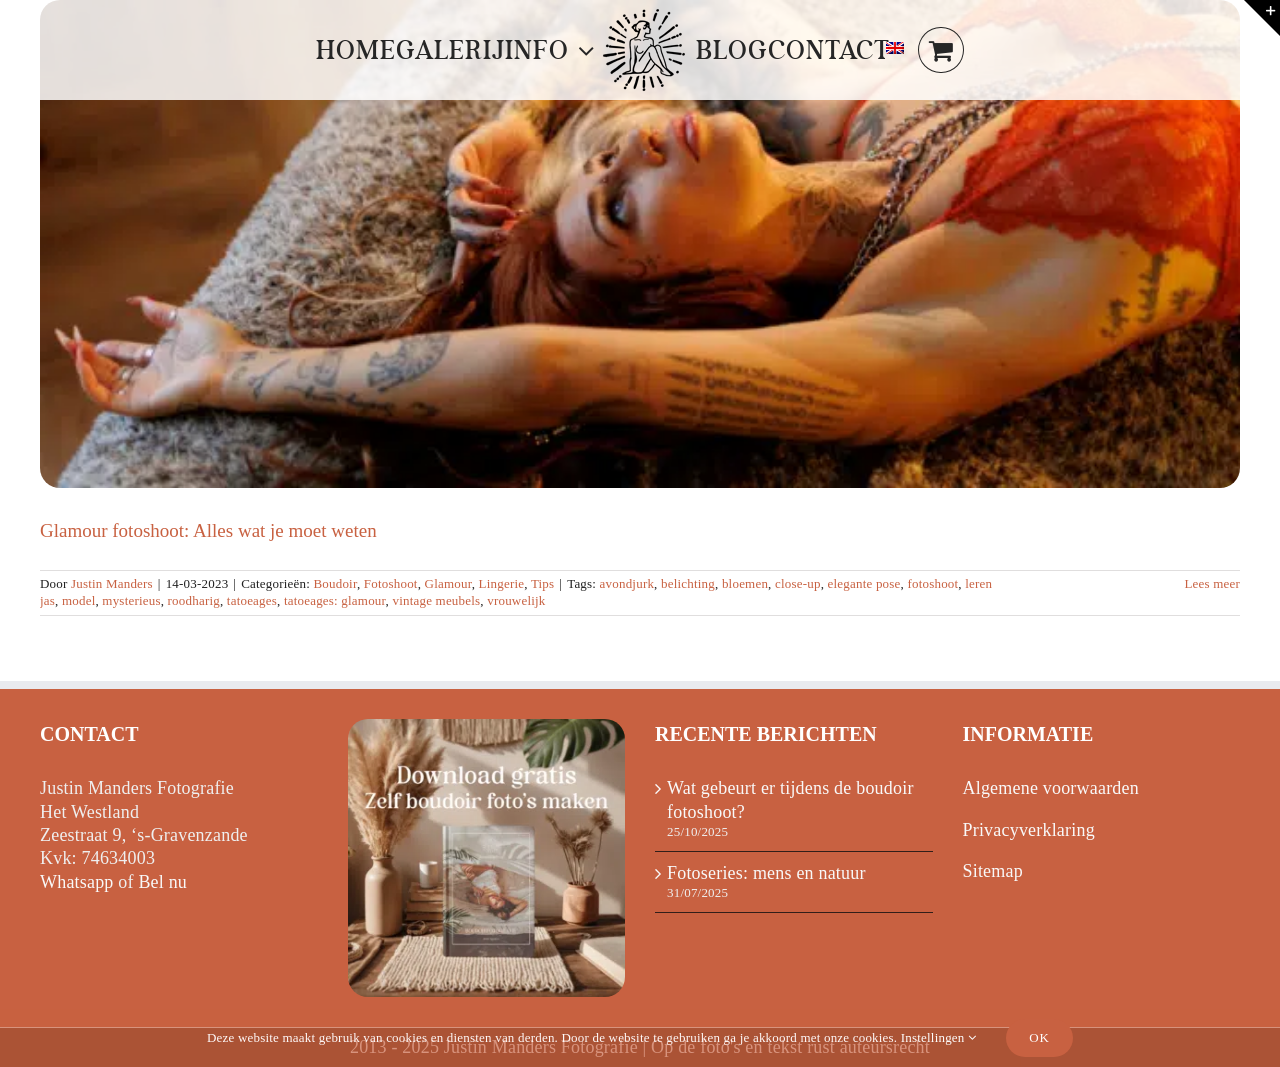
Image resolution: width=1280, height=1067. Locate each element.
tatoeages (252, 600)
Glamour (448, 583)
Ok (1039, 1037)
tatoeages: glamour (335, 600)
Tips (542, 583)
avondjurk (627, 583)
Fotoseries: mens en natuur (766, 873)
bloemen (745, 583)
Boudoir (335, 583)
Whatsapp (77, 882)
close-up (798, 583)
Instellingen (938, 1037)
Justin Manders (112, 583)
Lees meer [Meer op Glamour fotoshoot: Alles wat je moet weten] (1212, 583)
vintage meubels (436, 600)
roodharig (194, 600)
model (79, 600)
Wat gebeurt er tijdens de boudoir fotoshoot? (790, 799)
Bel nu (162, 882)
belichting (688, 583)
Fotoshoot (391, 583)
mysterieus (131, 600)
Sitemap (993, 871)
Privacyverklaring (1029, 830)
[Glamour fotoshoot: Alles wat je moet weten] (640, 244)
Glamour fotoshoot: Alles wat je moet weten (208, 530)
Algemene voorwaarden (1051, 788)
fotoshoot (932, 583)
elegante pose (864, 583)
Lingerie (502, 583)
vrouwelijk (516, 600)
